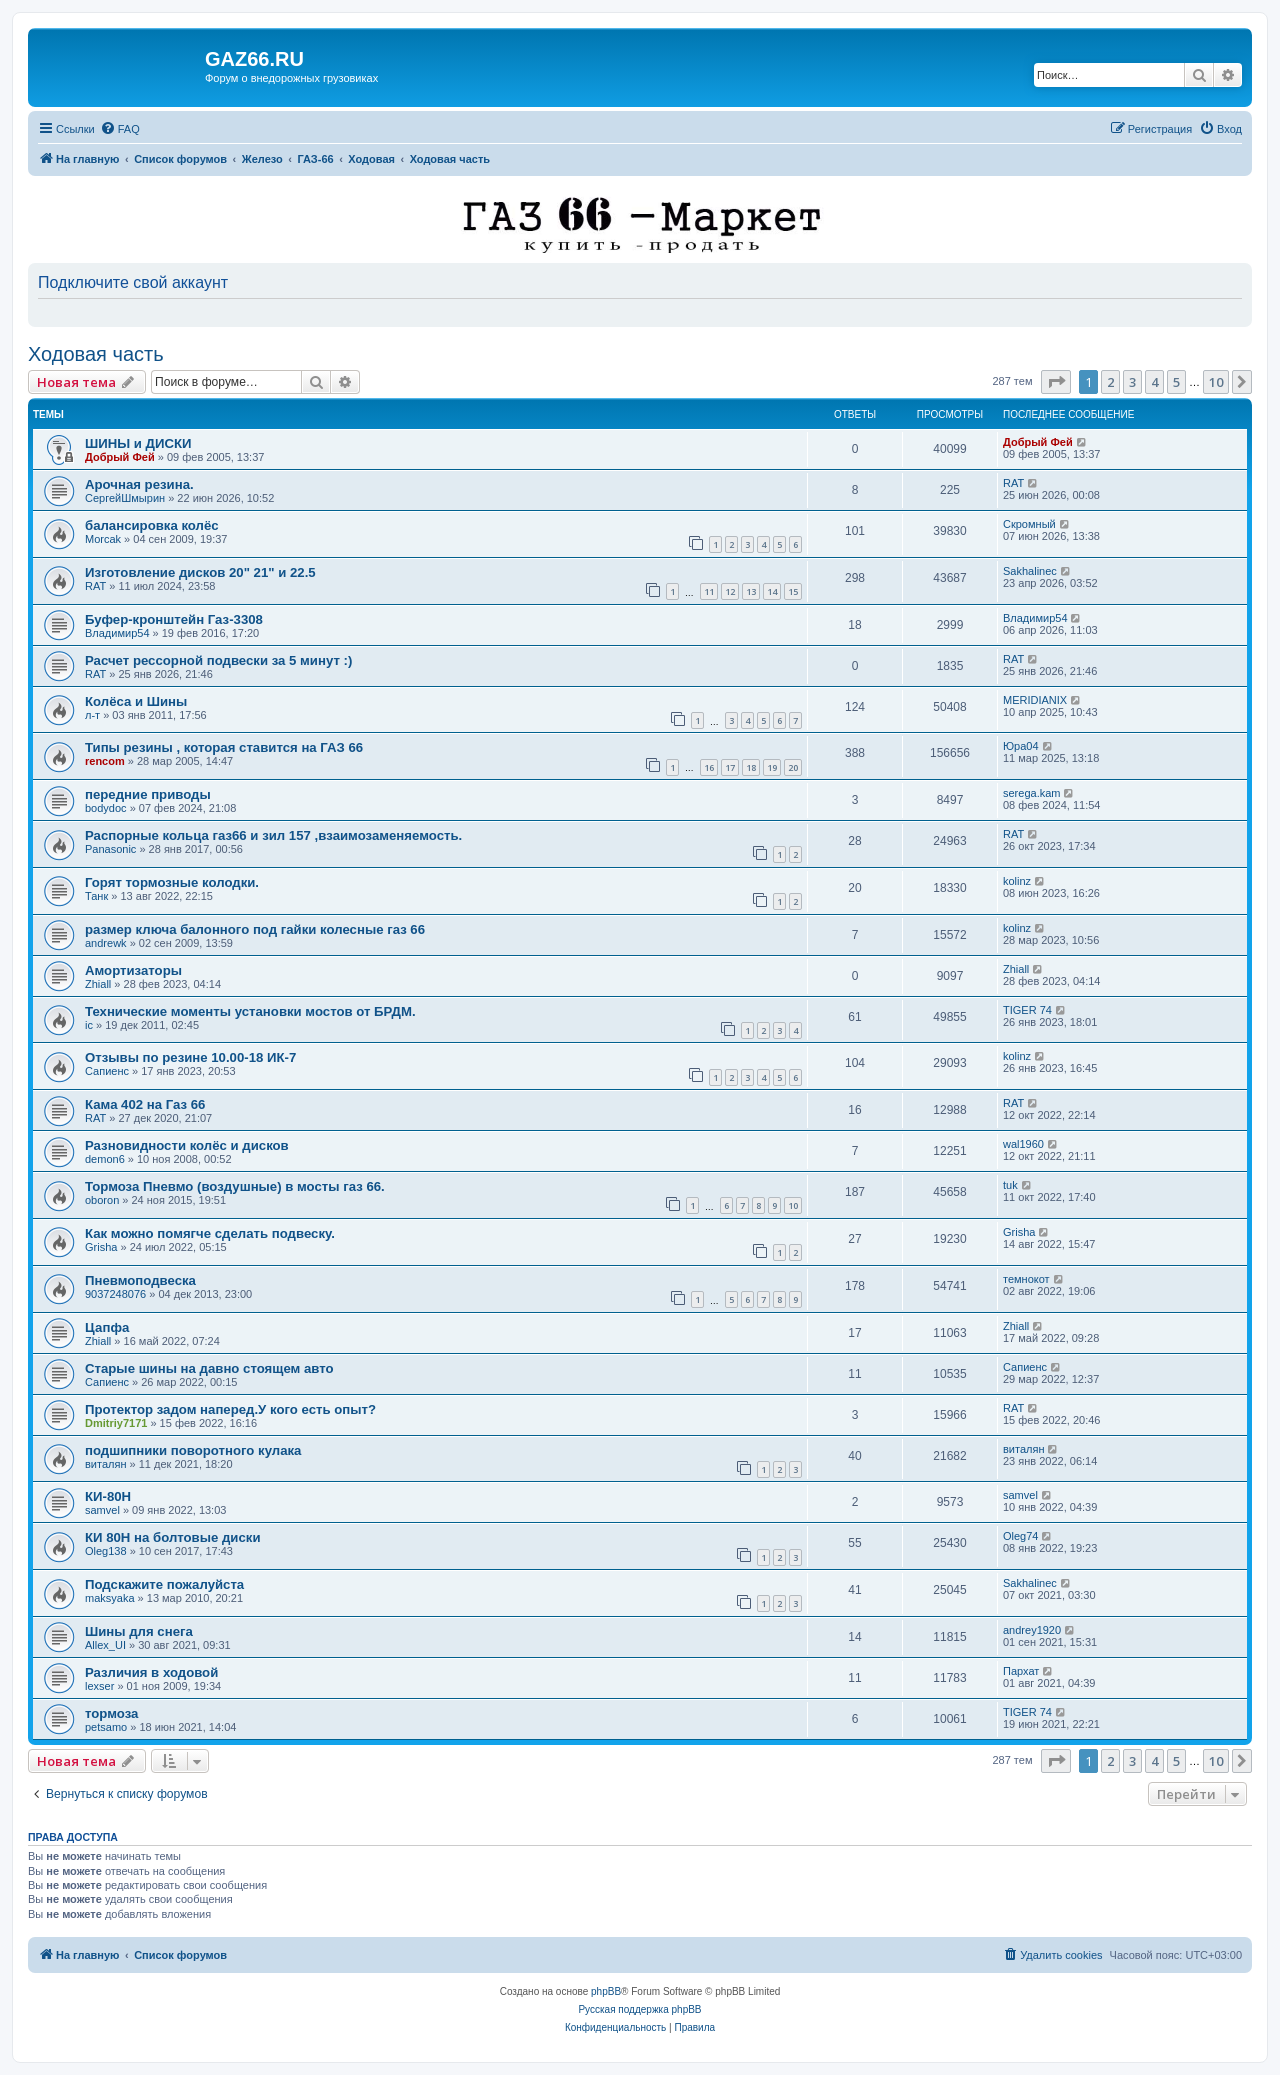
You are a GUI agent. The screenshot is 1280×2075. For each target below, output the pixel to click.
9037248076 (115, 1294)
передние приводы (148, 794)
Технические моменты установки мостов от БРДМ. (250, 1011)
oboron (102, 1200)
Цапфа (107, 1327)
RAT (1013, 483)
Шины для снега (139, 1631)
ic (89, 1025)
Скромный (1029, 524)
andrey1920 (1032, 1630)
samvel (102, 1510)
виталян (105, 1464)
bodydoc (106, 808)
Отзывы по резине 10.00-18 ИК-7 (190, 1057)
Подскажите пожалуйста (164, 1584)
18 (751, 767)
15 (793, 591)
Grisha (101, 1247)
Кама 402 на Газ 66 (145, 1104)
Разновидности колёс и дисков (187, 1145)
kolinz (1017, 881)
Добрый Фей (120, 457)
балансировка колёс (152, 525)
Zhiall (98, 984)
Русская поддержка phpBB (639, 2009)
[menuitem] (120, 129)
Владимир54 (117, 633)
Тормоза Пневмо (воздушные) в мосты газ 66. (235, 1186)
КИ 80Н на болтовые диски (173, 1537)
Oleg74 (1020, 1536)
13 (751, 591)
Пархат (1021, 1671)
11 (709, 591)
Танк (96, 896)
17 (730, 767)
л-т (92, 715)
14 (772, 591)
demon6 (105, 1159)
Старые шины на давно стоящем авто (209, 1368)
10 (793, 1205)
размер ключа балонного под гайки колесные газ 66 (255, 929)
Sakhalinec (1030, 571)
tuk (1010, 1185)
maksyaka (110, 1598)
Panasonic (110, 849)
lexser (99, 1686)
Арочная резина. (139, 484)
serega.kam (1031, 793)
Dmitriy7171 (116, 1423)
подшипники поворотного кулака (193, 1450)
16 (709, 767)
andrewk (106, 943)
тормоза (111, 1713)
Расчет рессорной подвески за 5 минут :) (218, 660)
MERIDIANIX (1035, 700)
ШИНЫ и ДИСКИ (138, 443)
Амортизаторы (133, 970)
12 (730, 591)
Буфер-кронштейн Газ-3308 (174, 619)
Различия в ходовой (151, 1672)
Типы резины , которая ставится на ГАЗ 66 (224, 747)
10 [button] (1216, 382)
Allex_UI (105, 1645)
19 (772, 767)
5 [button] (1176, 382)
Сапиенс (107, 1071)
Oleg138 (106, 1551)
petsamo (106, 1727)
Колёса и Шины (136, 701)
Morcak (103, 539)
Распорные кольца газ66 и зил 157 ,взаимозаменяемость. (273, 835)
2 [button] (1110, 382)
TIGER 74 (1027, 1010)
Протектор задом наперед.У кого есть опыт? (230, 1409)
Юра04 (1021, 746)
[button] (1056, 382)
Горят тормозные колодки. (172, 882)
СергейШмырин (125, 498)
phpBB (606, 1991)
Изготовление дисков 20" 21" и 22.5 (200, 572)
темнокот (1026, 1279)
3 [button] (1132, 382)
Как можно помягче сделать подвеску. (210, 1233)
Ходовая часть (96, 354)
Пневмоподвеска (140, 1280)
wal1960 (1023, 1144)
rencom (105, 761)
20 (793, 767)
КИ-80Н (108, 1496)
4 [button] (1154, 382)
